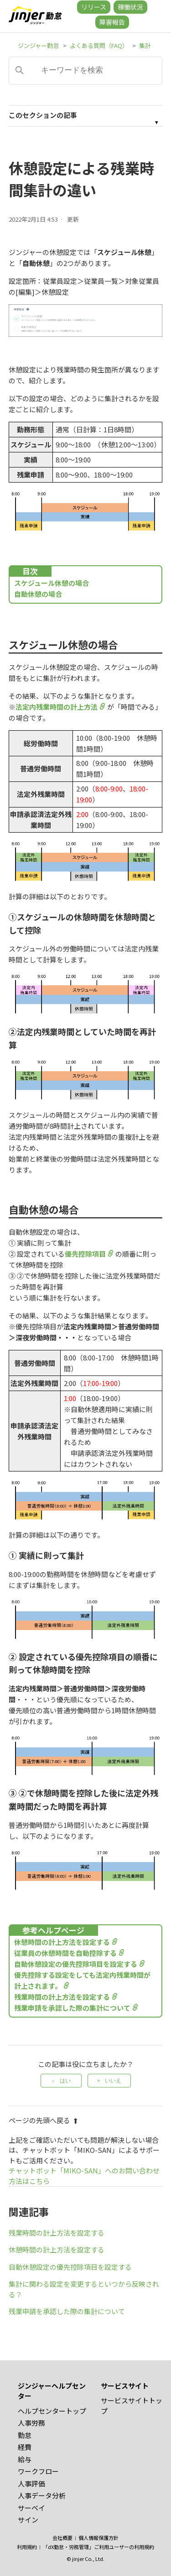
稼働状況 (130, 6)
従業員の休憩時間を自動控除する (65, 1953)
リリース (93, 6)
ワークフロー (38, 2471)
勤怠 (24, 2435)
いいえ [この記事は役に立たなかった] (113, 2080)
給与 (24, 2459)
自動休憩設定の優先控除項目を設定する (75, 1964)
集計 (145, 45)
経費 (24, 2447)
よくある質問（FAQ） (99, 45)
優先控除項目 (85, 1254)
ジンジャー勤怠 (38, 45)
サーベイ (31, 2507)
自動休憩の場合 (38, 594)
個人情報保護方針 (98, 2537)
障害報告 (112, 22)
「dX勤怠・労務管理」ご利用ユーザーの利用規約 (98, 2546)
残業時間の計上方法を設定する (62, 1997)
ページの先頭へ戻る (43, 2120)
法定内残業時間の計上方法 (57, 707)
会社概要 (62, 2537)
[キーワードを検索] (86, 71)
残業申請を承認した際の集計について (72, 2008)
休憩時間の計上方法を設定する (62, 1942)
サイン (28, 2519)
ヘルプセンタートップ (52, 2411)
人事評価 (31, 2483)
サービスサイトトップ (131, 2405)
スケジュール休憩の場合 (51, 583)
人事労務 (31, 2422)
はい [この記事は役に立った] (65, 2080)
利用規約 (27, 2546)
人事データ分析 (42, 2495)
